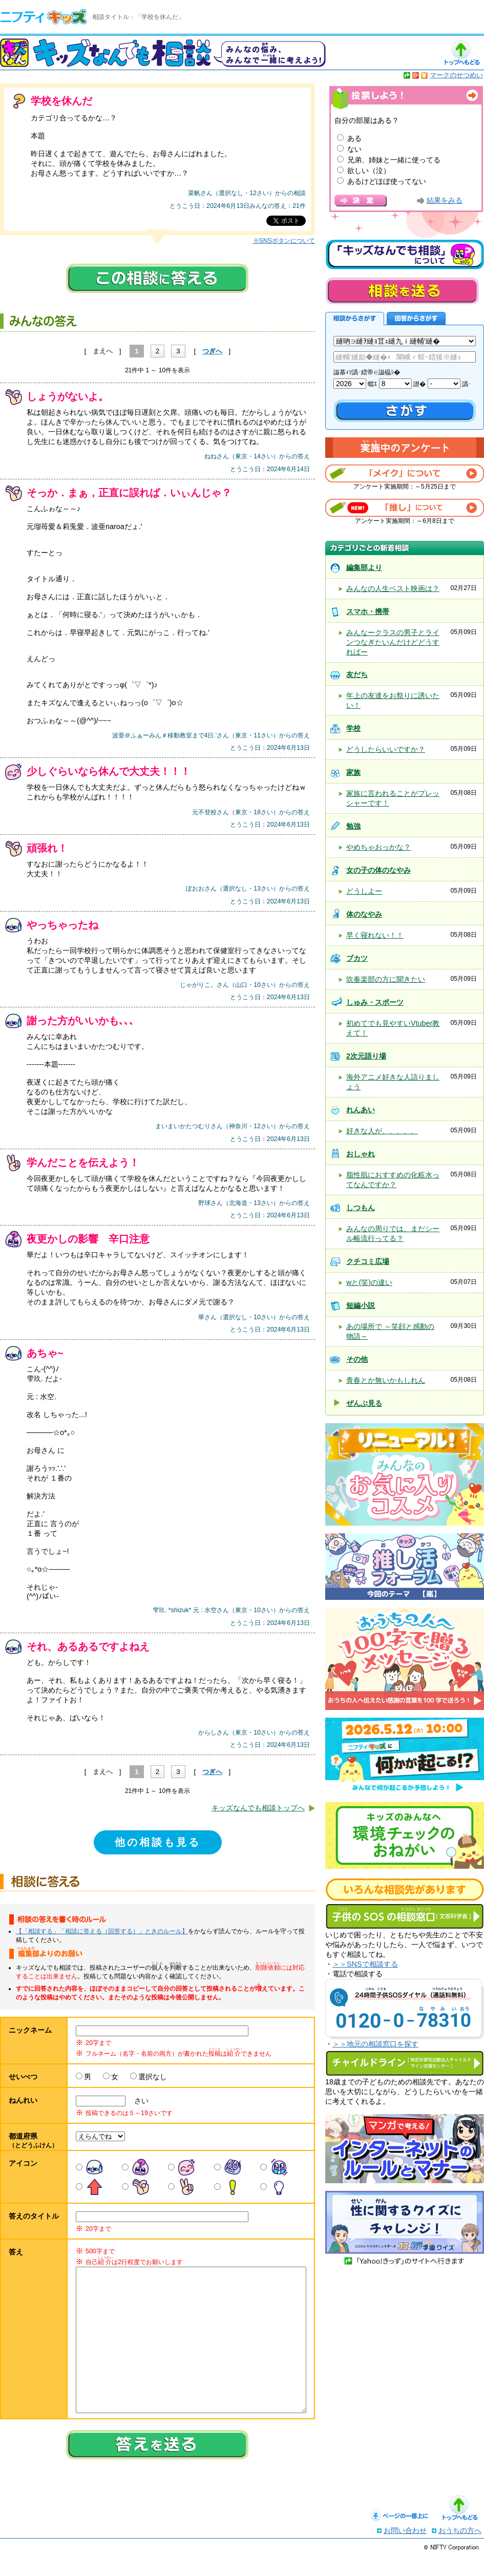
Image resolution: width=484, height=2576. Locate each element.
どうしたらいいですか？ (385, 749)
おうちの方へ (459, 2551)
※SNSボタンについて (284, 240)
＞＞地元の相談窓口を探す (375, 2044)
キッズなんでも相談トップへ (258, 1808)
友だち (357, 674)
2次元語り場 (366, 1056)
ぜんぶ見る (364, 1403)
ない (354, 149)
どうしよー (364, 891)
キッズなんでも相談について (404, 254)
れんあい (360, 1110)
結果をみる (444, 200)
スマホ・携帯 (367, 611)
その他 (357, 1359)
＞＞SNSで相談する (365, 1964)
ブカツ (357, 958)
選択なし (152, 2077)
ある (354, 138)
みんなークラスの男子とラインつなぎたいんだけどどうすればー (392, 642)
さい (138, 2101)
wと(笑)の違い (369, 1282)
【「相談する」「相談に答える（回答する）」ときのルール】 (102, 1931)
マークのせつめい (456, 75)
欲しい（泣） (368, 170)
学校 (353, 728)
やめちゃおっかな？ (378, 847)
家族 (353, 772)
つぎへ (212, 351)
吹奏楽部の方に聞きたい (385, 979)
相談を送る (402, 290)
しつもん (360, 1207)
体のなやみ (364, 914)
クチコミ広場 (367, 1261)
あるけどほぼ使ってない (386, 181)
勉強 (353, 826)
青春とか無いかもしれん (385, 1380)
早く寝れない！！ (375, 935)
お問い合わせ (405, 2551)
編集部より (364, 567)
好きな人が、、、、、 (382, 1131)
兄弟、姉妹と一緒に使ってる (393, 160)
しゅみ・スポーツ (375, 1002)
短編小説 (360, 1305)
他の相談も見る (158, 1842)
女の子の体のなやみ (378, 870)
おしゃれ (360, 1154)
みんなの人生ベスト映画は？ (392, 588)
